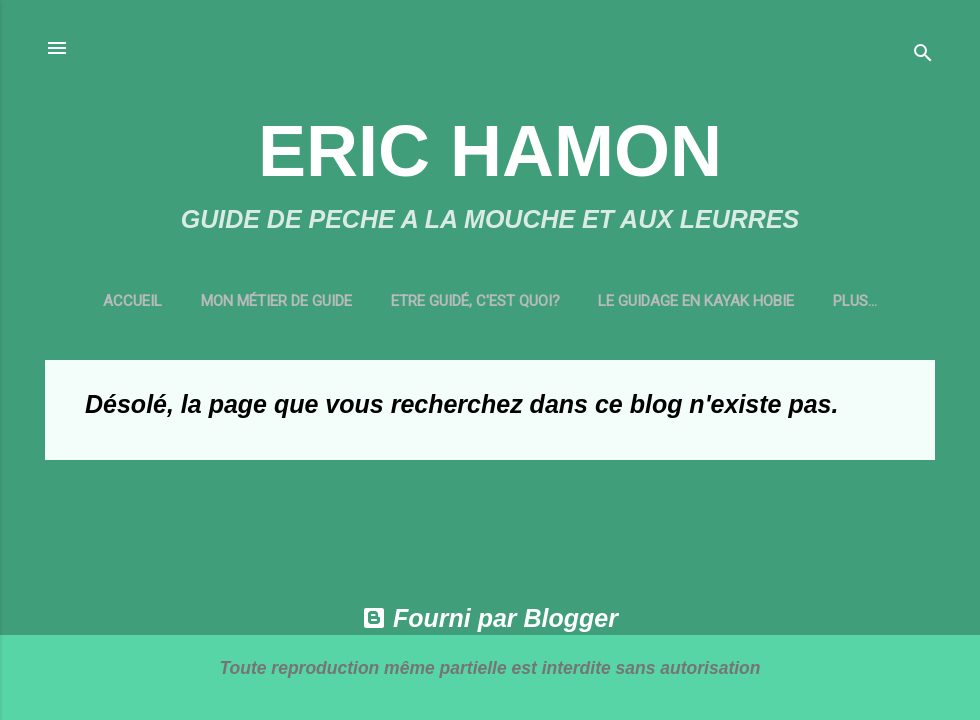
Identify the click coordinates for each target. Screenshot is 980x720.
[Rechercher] (923, 54)
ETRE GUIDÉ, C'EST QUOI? (463, 301)
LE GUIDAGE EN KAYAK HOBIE (685, 301)
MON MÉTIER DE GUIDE (264, 301)
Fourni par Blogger (490, 618)
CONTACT (855, 301)
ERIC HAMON (490, 151)
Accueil (120, 301)
